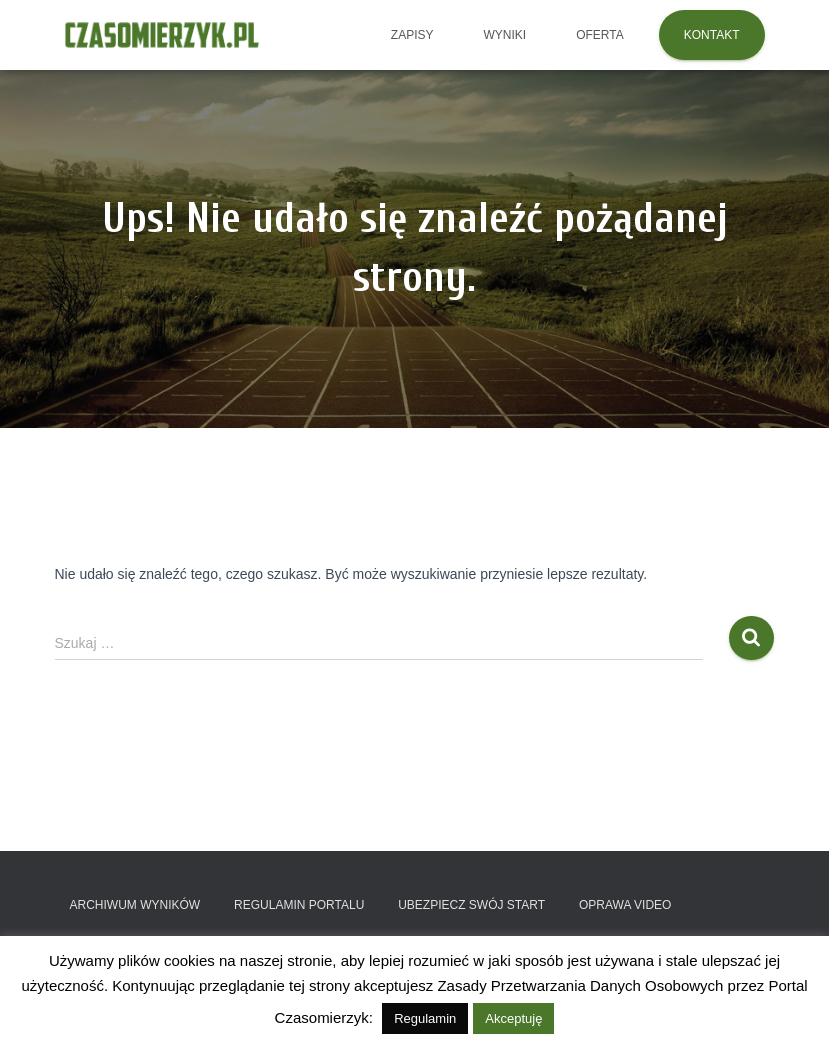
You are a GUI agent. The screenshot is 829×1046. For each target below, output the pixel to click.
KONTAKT (712, 35)
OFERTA (600, 35)
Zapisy (412, 35)
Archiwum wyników (135, 905)
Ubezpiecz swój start (471, 905)
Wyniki (504, 35)
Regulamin (425, 1018)
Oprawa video (625, 905)
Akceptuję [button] (513, 1018)
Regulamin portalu (299, 905)
